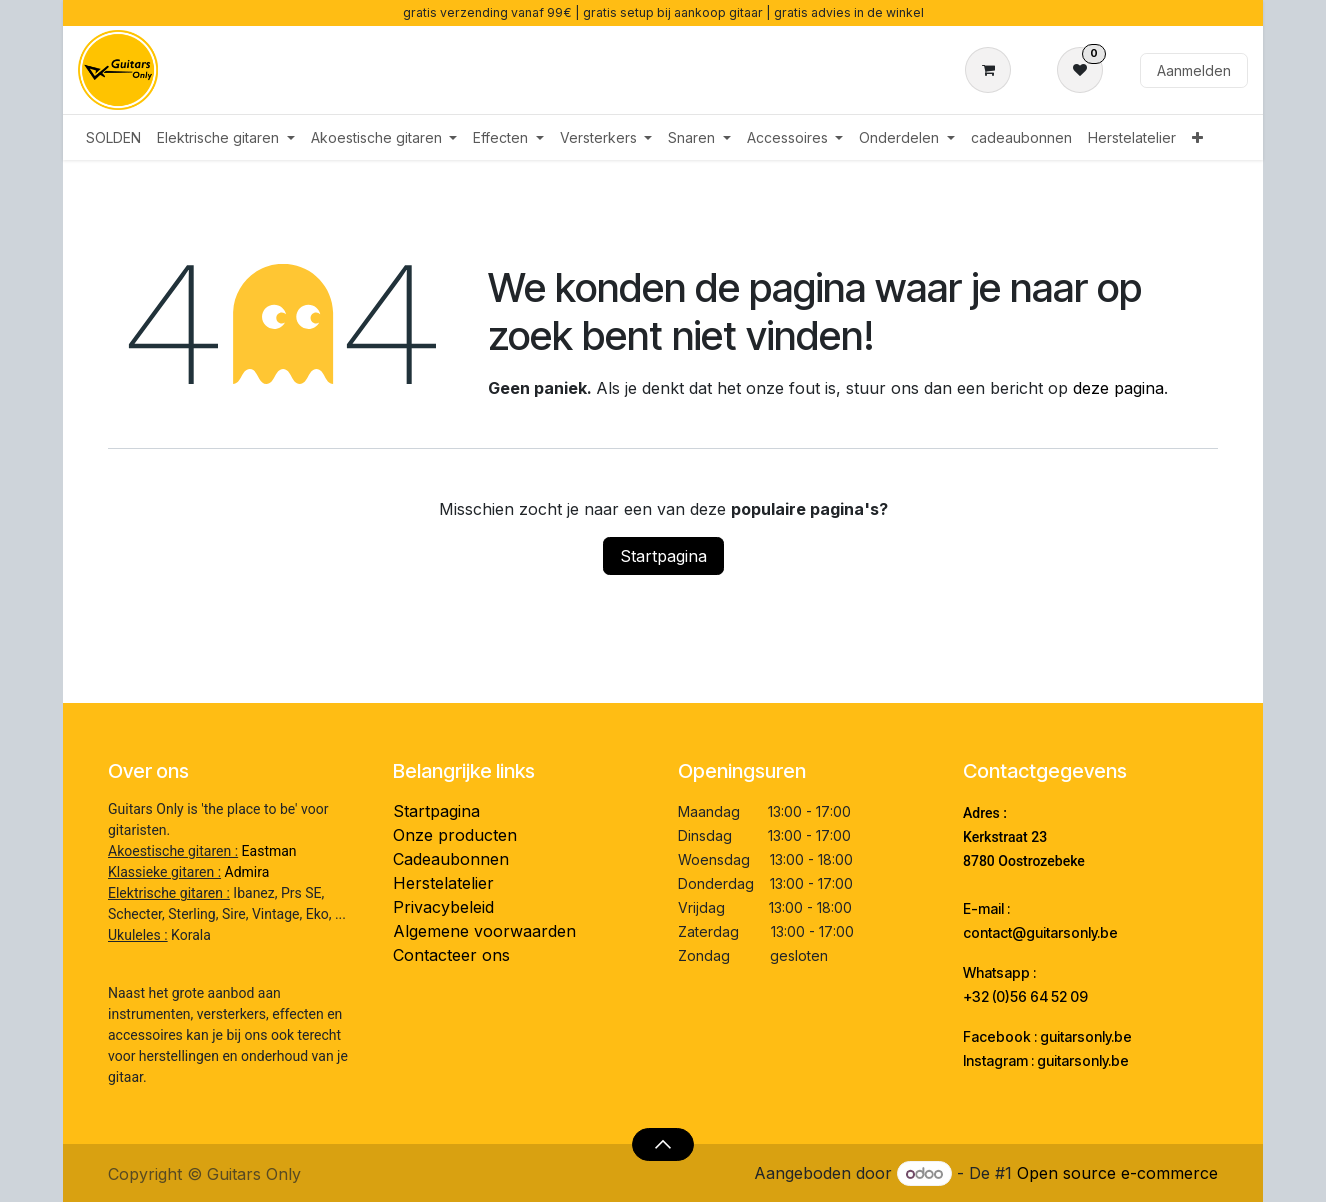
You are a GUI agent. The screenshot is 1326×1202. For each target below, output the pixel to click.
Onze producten (455, 835)
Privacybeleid (443, 907)
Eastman (269, 851)
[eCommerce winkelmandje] (992, 70)
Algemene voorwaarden (484, 931)
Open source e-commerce (1117, 1173)
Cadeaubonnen (451, 859)
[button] (662, 1144)
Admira (247, 872)
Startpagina (663, 556)
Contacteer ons (451, 955)
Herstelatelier (443, 883)
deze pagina (1118, 388)
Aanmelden (1194, 70)
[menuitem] (113, 137)
